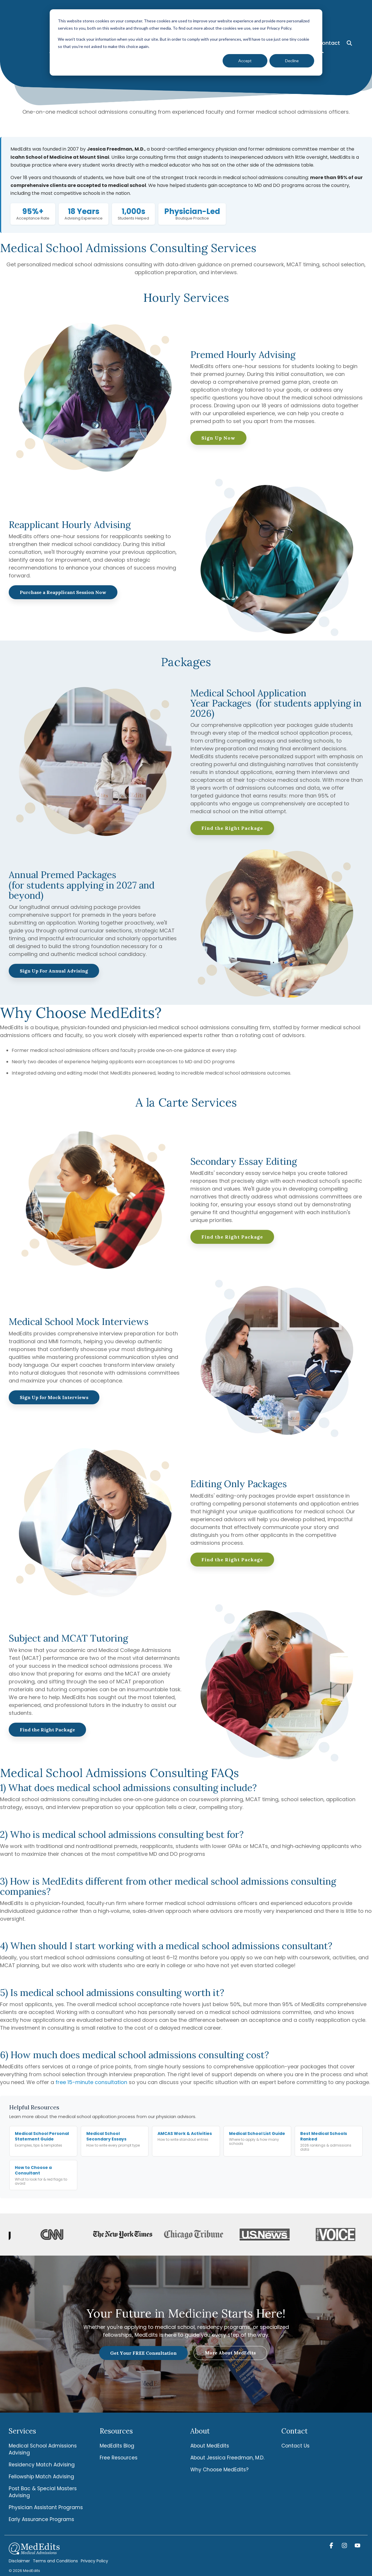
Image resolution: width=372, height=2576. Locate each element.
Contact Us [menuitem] (295, 2445)
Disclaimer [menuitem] (19, 2561)
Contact (329, 12)
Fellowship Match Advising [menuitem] (41, 2476)
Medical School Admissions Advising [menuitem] (43, 2449)
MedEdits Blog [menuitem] (117, 2445)
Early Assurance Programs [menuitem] (41, 2519)
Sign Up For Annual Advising (54, 971)
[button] (332, 2545)
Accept (245, 60)
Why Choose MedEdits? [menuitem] (219, 2469)
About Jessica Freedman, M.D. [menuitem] (227, 2457)
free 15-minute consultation (91, 2082)
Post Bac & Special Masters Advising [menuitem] (43, 2492)
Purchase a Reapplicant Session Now (63, 592)
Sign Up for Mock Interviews (54, 1397)
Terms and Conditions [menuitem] (55, 2561)
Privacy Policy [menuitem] (94, 2561)
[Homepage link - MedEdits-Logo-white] (34, 2551)
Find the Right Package (232, 828)
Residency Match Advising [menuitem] (42, 2464)
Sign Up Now (218, 438)
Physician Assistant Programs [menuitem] (46, 2507)
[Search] (349, 12)
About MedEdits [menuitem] (209, 2445)
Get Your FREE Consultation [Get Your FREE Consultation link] (143, 2353)
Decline (292, 60)
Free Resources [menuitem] (118, 2457)
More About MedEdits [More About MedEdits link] (230, 2353)
